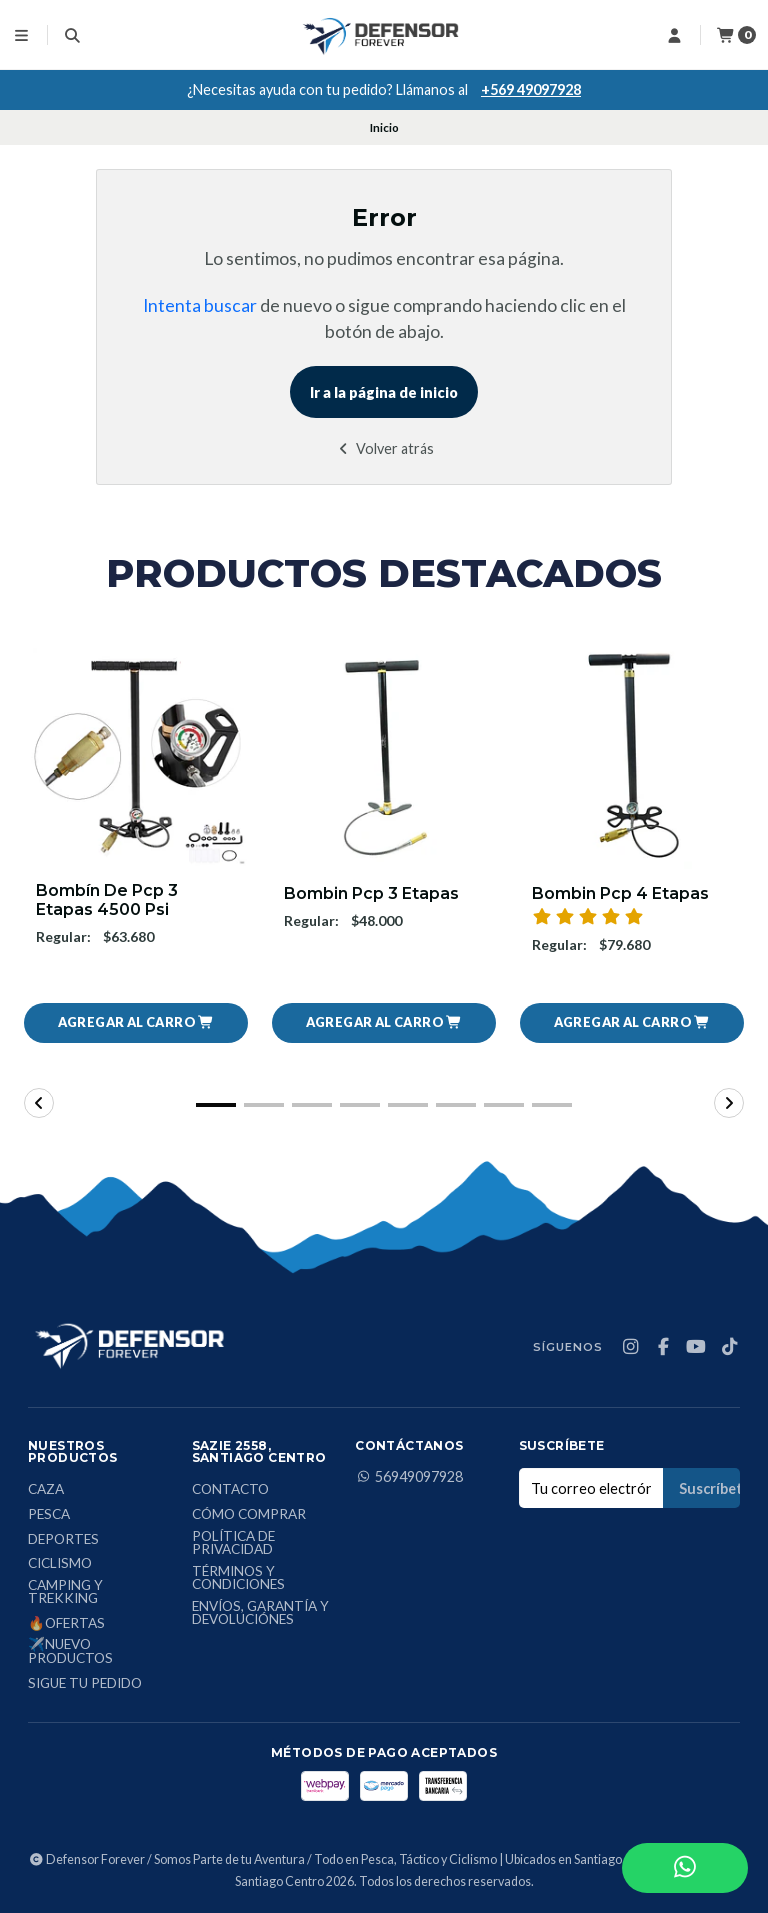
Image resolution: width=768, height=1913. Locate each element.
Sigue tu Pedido (85, 1684)
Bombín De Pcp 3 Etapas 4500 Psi (107, 900)
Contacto (230, 1490)
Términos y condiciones (238, 1578)
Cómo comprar (249, 1515)
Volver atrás (384, 448)
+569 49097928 (531, 89)
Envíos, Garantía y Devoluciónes (260, 1613)
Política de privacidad (233, 1543)
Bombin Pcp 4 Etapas (620, 893)
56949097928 (409, 1477)
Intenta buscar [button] (200, 305)
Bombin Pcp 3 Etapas (371, 893)
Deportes (63, 1540)
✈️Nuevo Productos (70, 1651)
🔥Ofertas (66, 1624)
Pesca (49, 1515)
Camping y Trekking (65, 1592)
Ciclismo (60, 1564)
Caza (46, 1490)
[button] (136, 1023)
